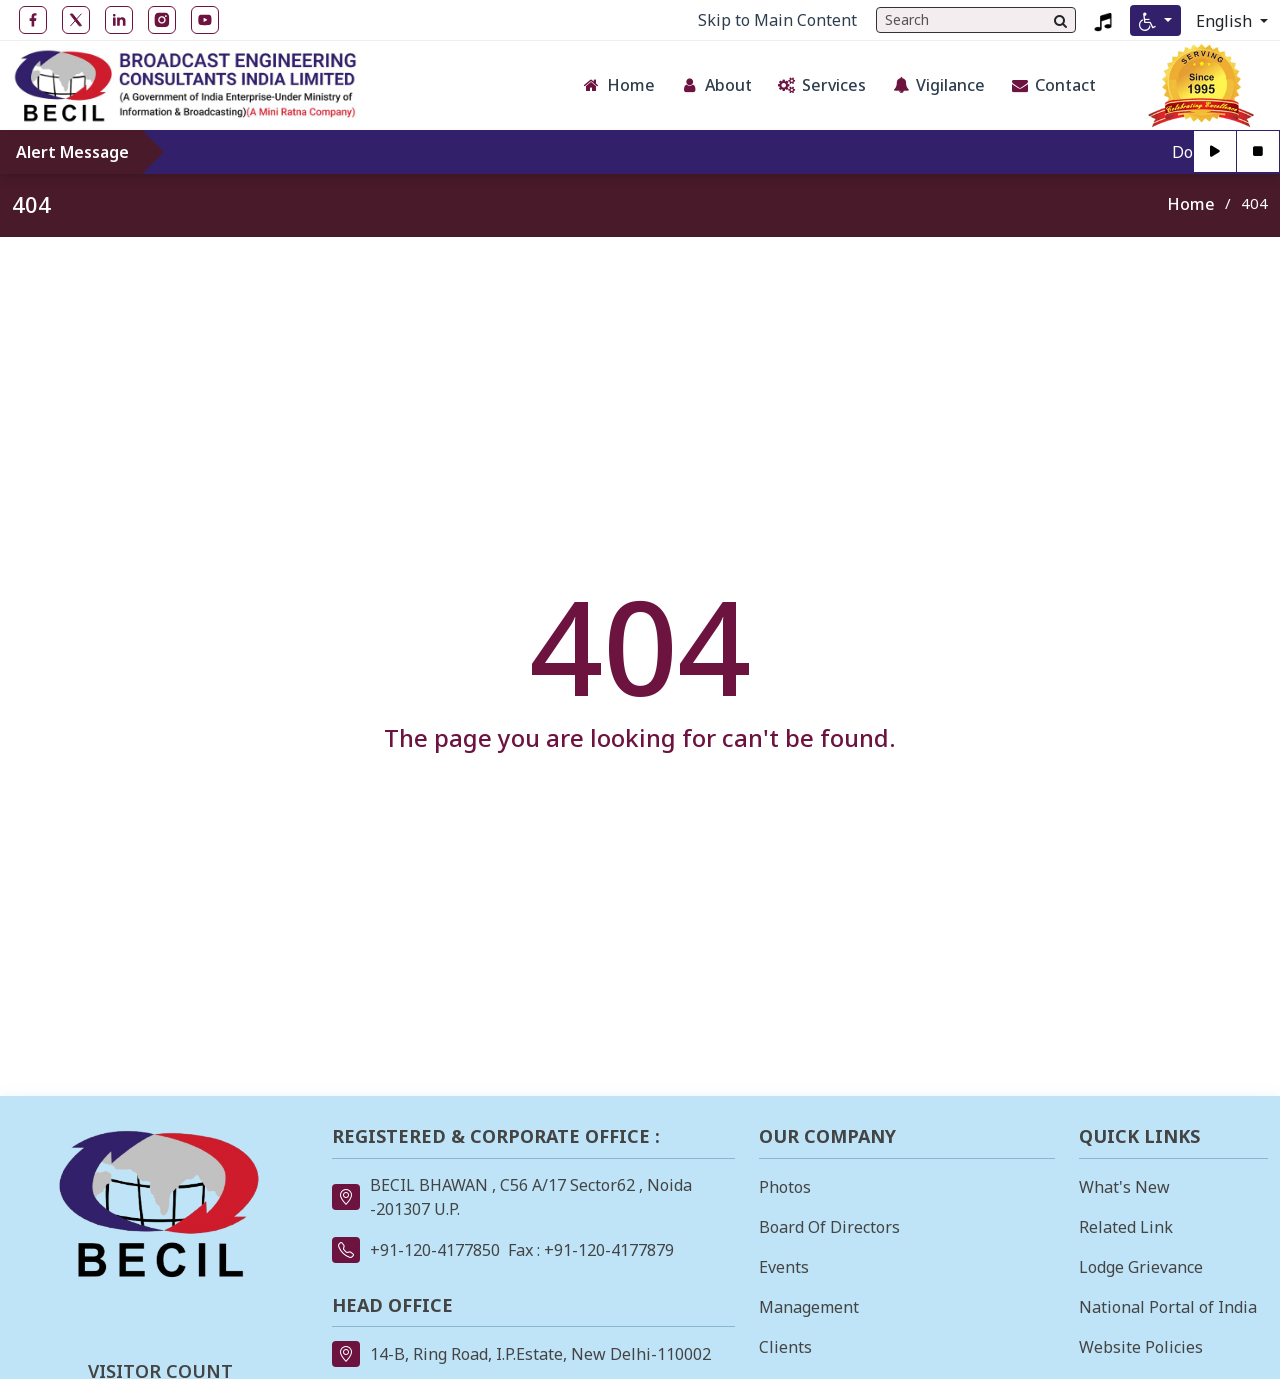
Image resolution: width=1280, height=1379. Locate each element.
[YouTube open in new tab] (205, 20)
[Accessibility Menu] (1155, 20)
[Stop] (1258, 152)
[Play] (1215, 152)
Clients (785, 1347)
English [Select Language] (1226, 21)
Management (809, 1307)
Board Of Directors (829, 1227)
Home (1191, 204)
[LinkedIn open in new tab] (119, 20)
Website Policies (1141, 1347)
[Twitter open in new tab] (76, 20)
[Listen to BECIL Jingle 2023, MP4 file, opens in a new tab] (1103, 20)
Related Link (1126, 1227)
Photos (785, 1187)
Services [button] (821, 85)
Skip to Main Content (777, 20)
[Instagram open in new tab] (162, 20)
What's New (1124, 1187)
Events (784, 1267)
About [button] (716, 85)
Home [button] (618, 85)
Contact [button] (1053, 85)
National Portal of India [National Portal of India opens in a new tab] (1168, 1307)
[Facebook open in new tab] (33, 20)
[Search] (1060, 20)
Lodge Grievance (1141, 1267)
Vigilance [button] (938, 85)
